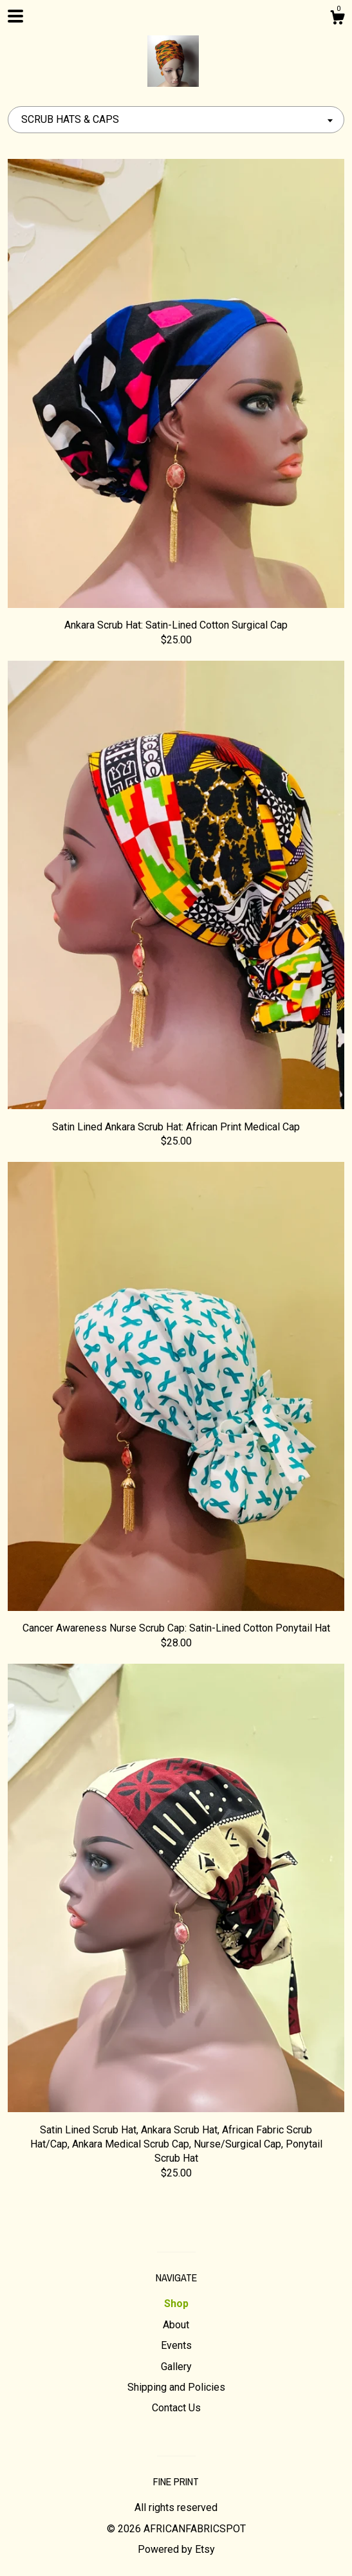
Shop (176, 2303)
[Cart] (337, 19)
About (176, 2325)
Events (176, 2345)
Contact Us (176, 2408)
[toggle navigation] (15, 16)
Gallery (176, 2366)
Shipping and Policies (176, 2387)
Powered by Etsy (176, 2549)
